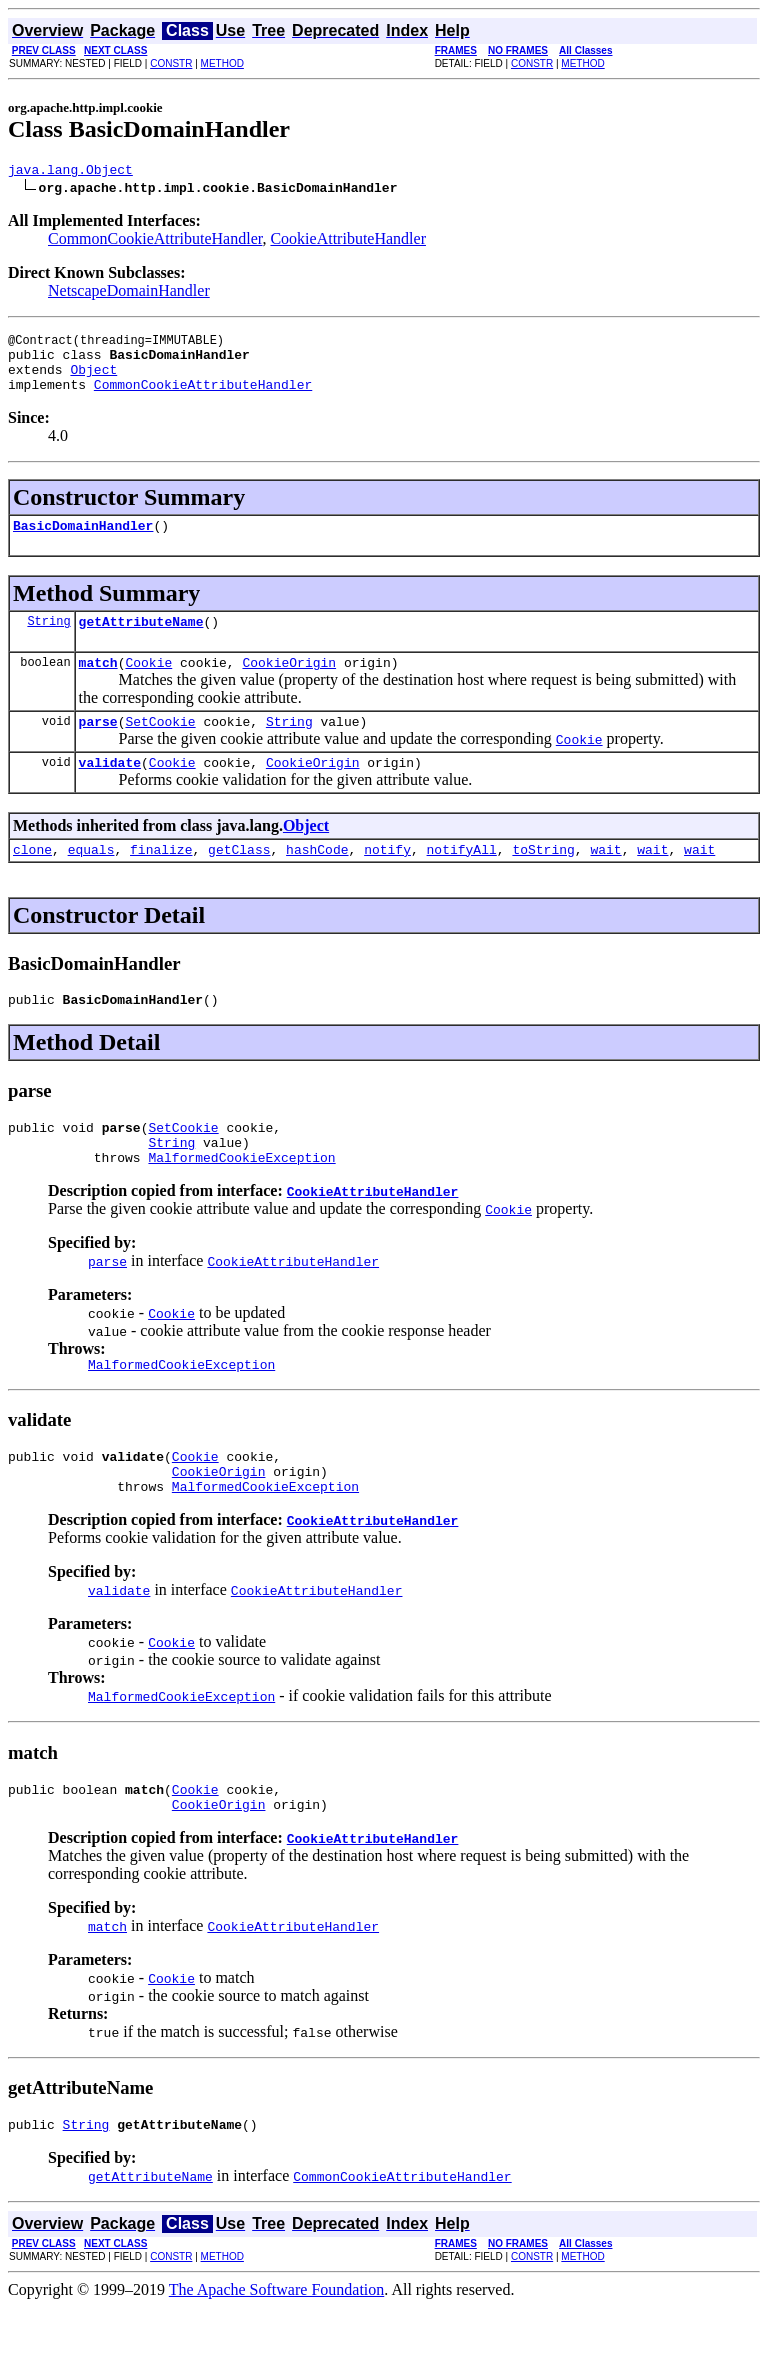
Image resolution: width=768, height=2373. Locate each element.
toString (543, 882)
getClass (239, 882)
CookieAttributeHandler (348, 241)
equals (91, 882)
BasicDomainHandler (83, 543)
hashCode (317, 882)
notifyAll (462, 882)
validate (110, 792)
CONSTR (171, 63)
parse (98, 748)
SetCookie (160, 748)
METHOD (222, 63)
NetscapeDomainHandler (129, 293)
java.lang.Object (70, 172)
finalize (161, 882)
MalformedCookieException (241, 1202)
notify (387, 882)
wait (605, 882)
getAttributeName (141, 642)
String (48, 641)
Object (93, 381)
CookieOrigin (289, 686)
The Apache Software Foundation (277, 2355)
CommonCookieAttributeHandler (155, 241)
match (98, 686)
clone (32, 882)
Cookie (148, 686)
